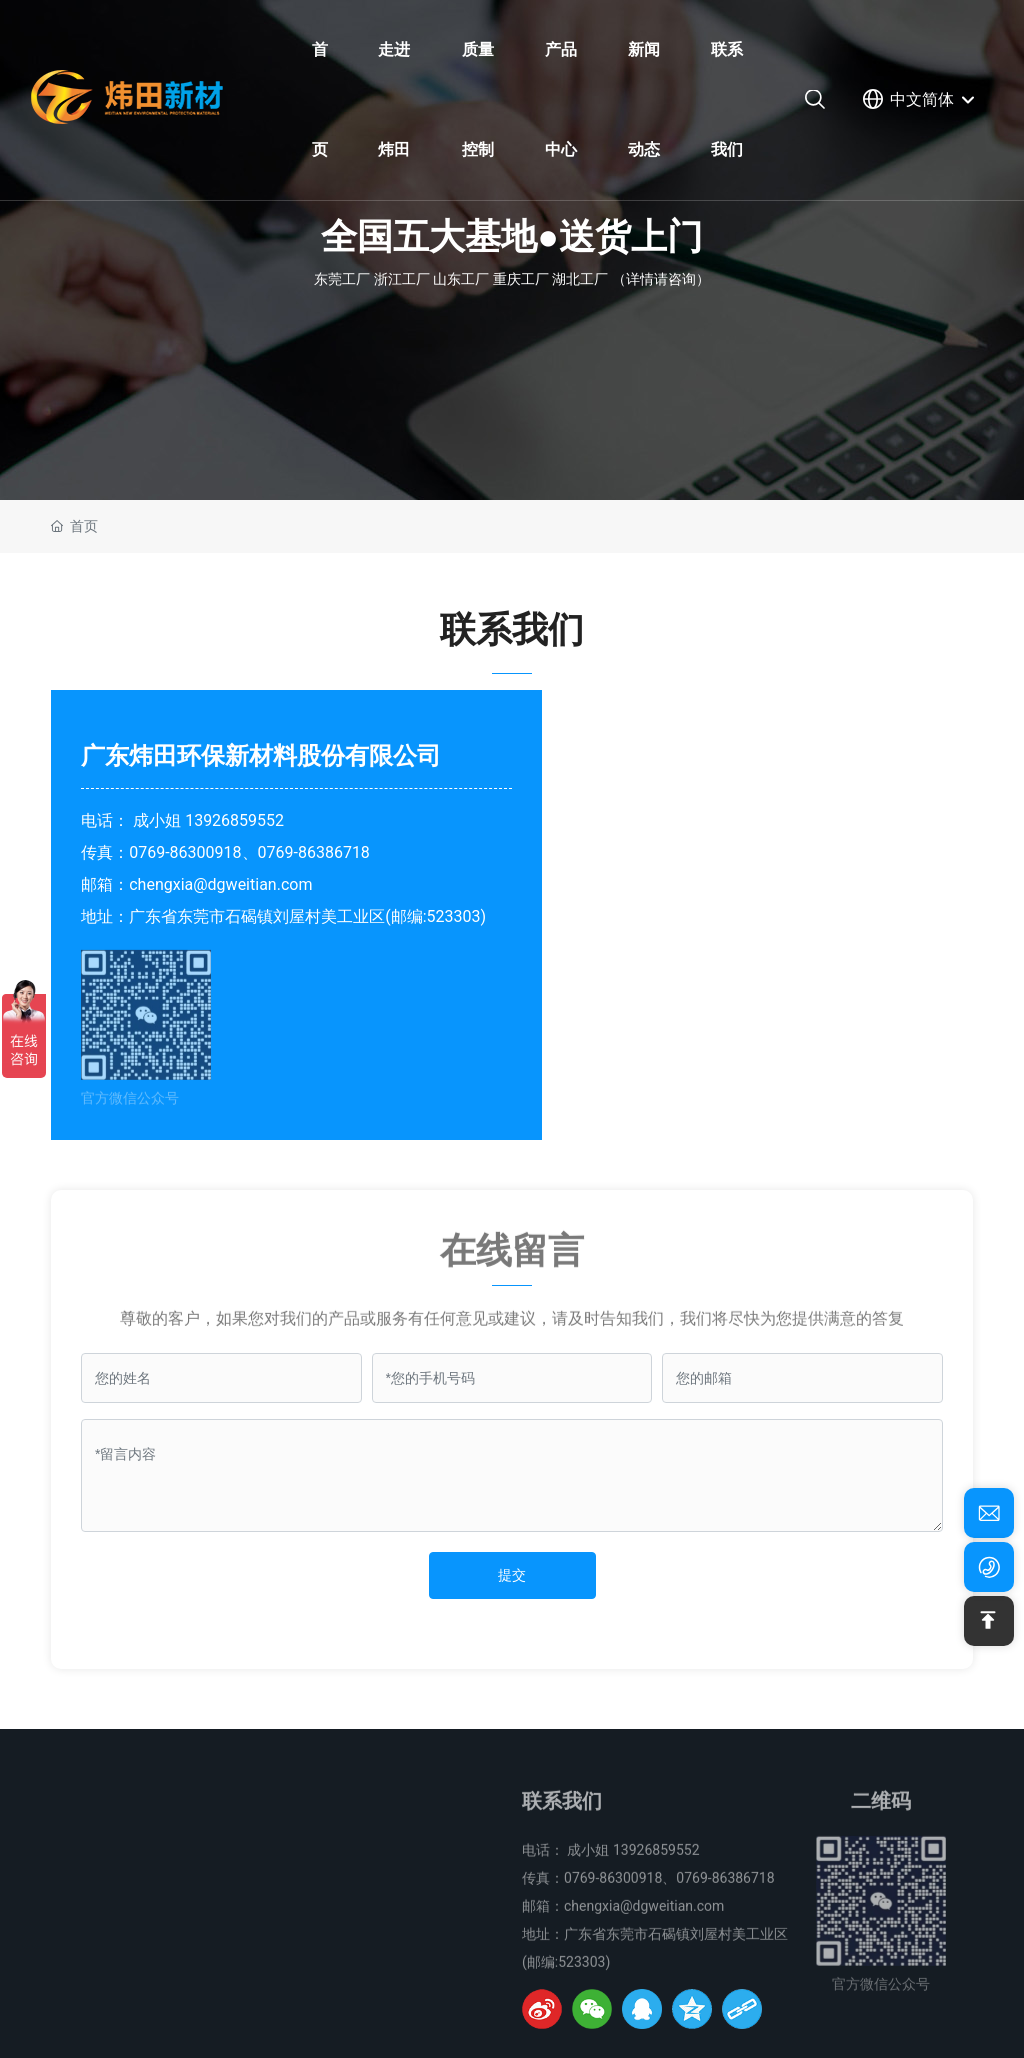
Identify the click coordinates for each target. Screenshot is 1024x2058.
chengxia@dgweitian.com (220, 884)
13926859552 (234, 820)
